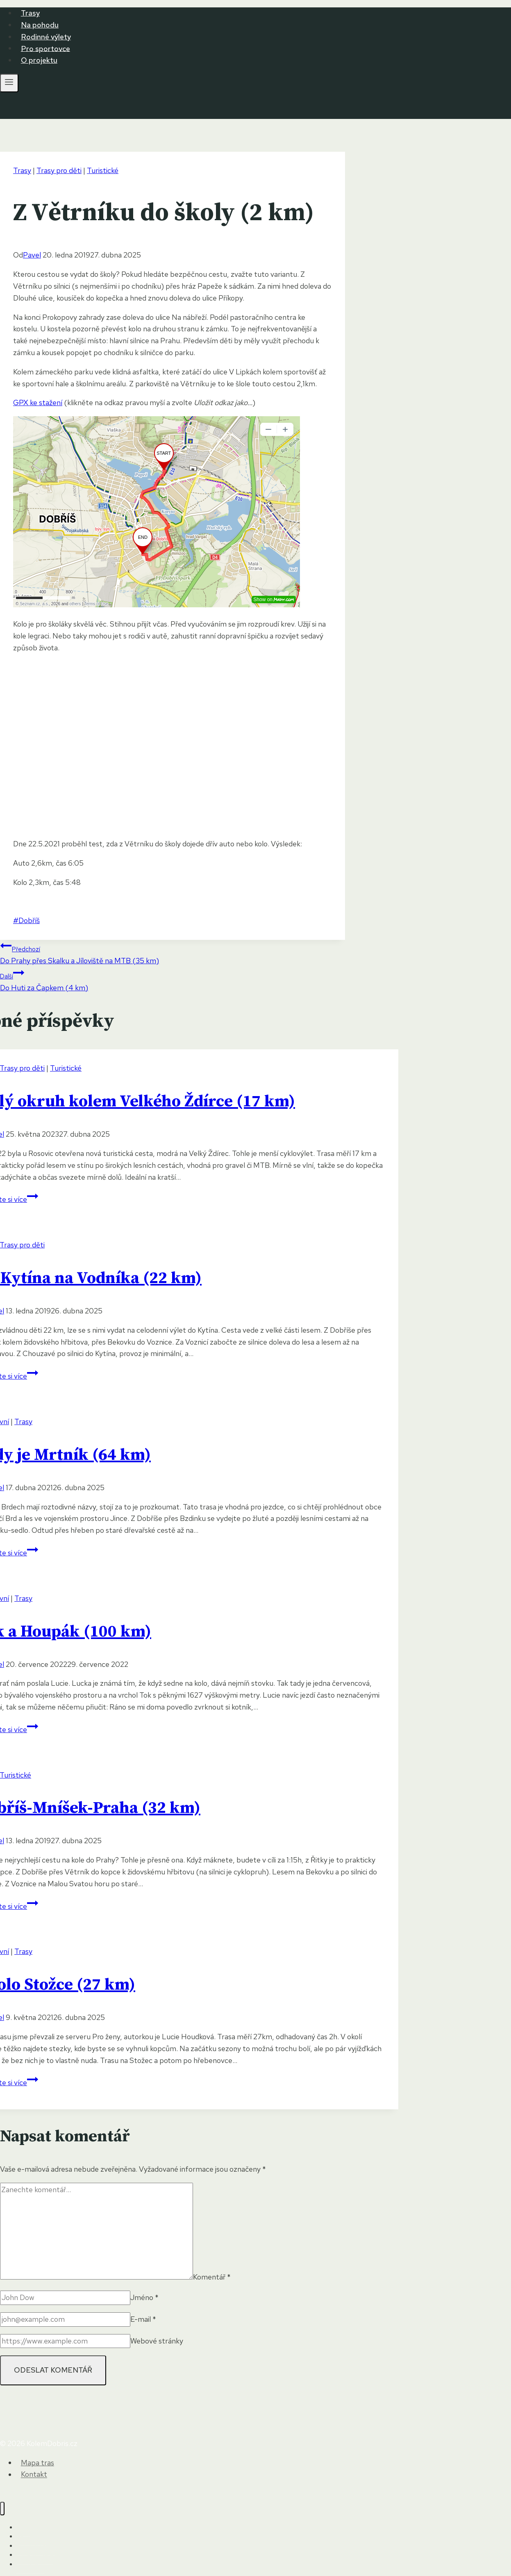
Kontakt (34, 2474)
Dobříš (26, 920)
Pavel (32, 255)
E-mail (143, 2319)
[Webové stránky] (65, 2341)
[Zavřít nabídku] (2, 2508)
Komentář (212, 2277)
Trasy (30, 13)
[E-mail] (65, 2319)
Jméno (144, 2297)
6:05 (76, 863)
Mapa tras (37, 2462)
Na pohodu (40, 25)
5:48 (73, 882)
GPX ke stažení (37, 402)
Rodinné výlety (46, 36)
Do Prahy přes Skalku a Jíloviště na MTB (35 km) (172, 952)
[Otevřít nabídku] (9, 83)
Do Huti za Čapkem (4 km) (172, 979)
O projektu (39, 60)
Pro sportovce (45, 48)
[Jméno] (65, 2298)
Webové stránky (156, 2341)
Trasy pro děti (59, 170)
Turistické (102, 170)
